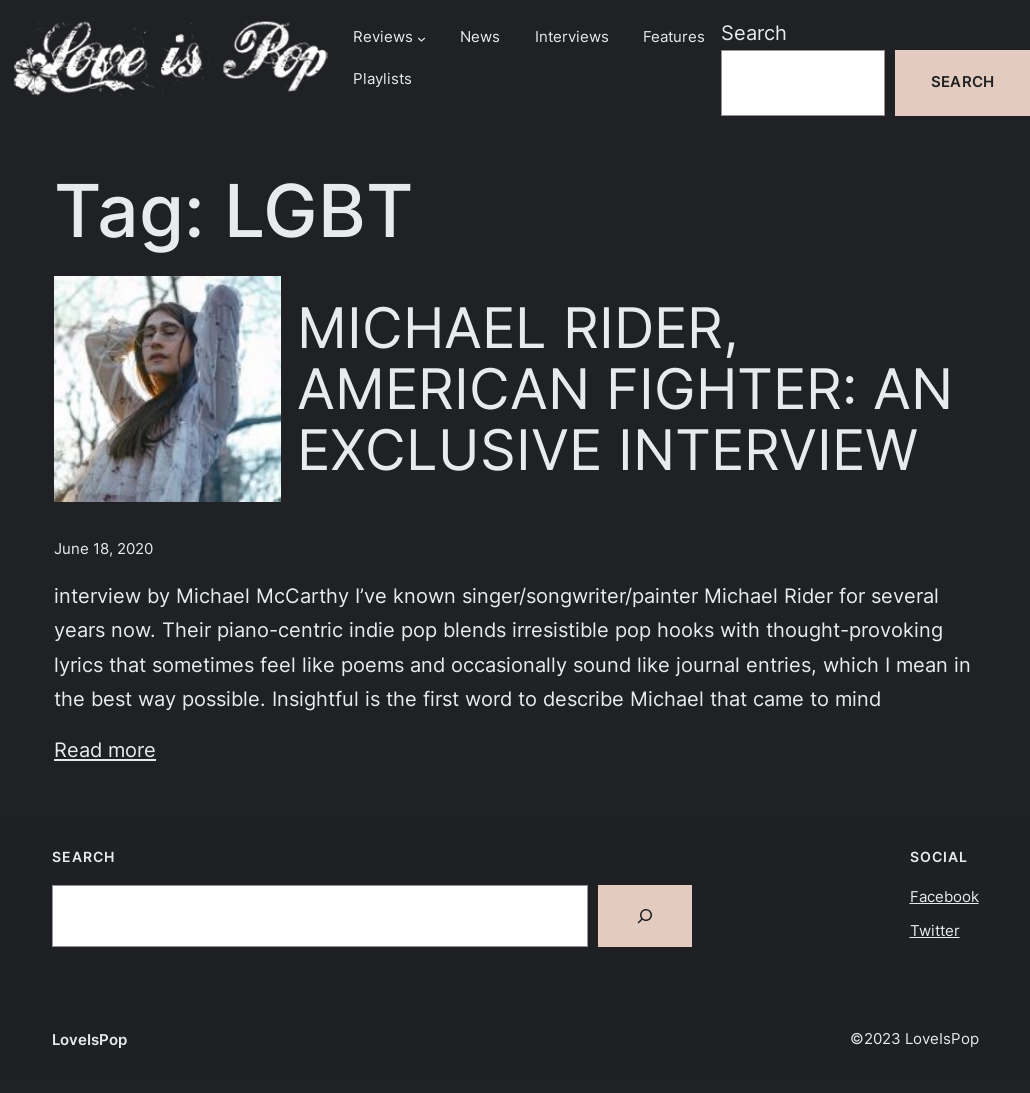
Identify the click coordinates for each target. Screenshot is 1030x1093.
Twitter (935, 931)
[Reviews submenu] (421, 37)
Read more (105, 749)
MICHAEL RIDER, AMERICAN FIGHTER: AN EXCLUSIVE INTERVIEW (625, 389)
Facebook (944, 897)
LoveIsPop (89, 1040)
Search (754, 32)
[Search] (645, 916)
